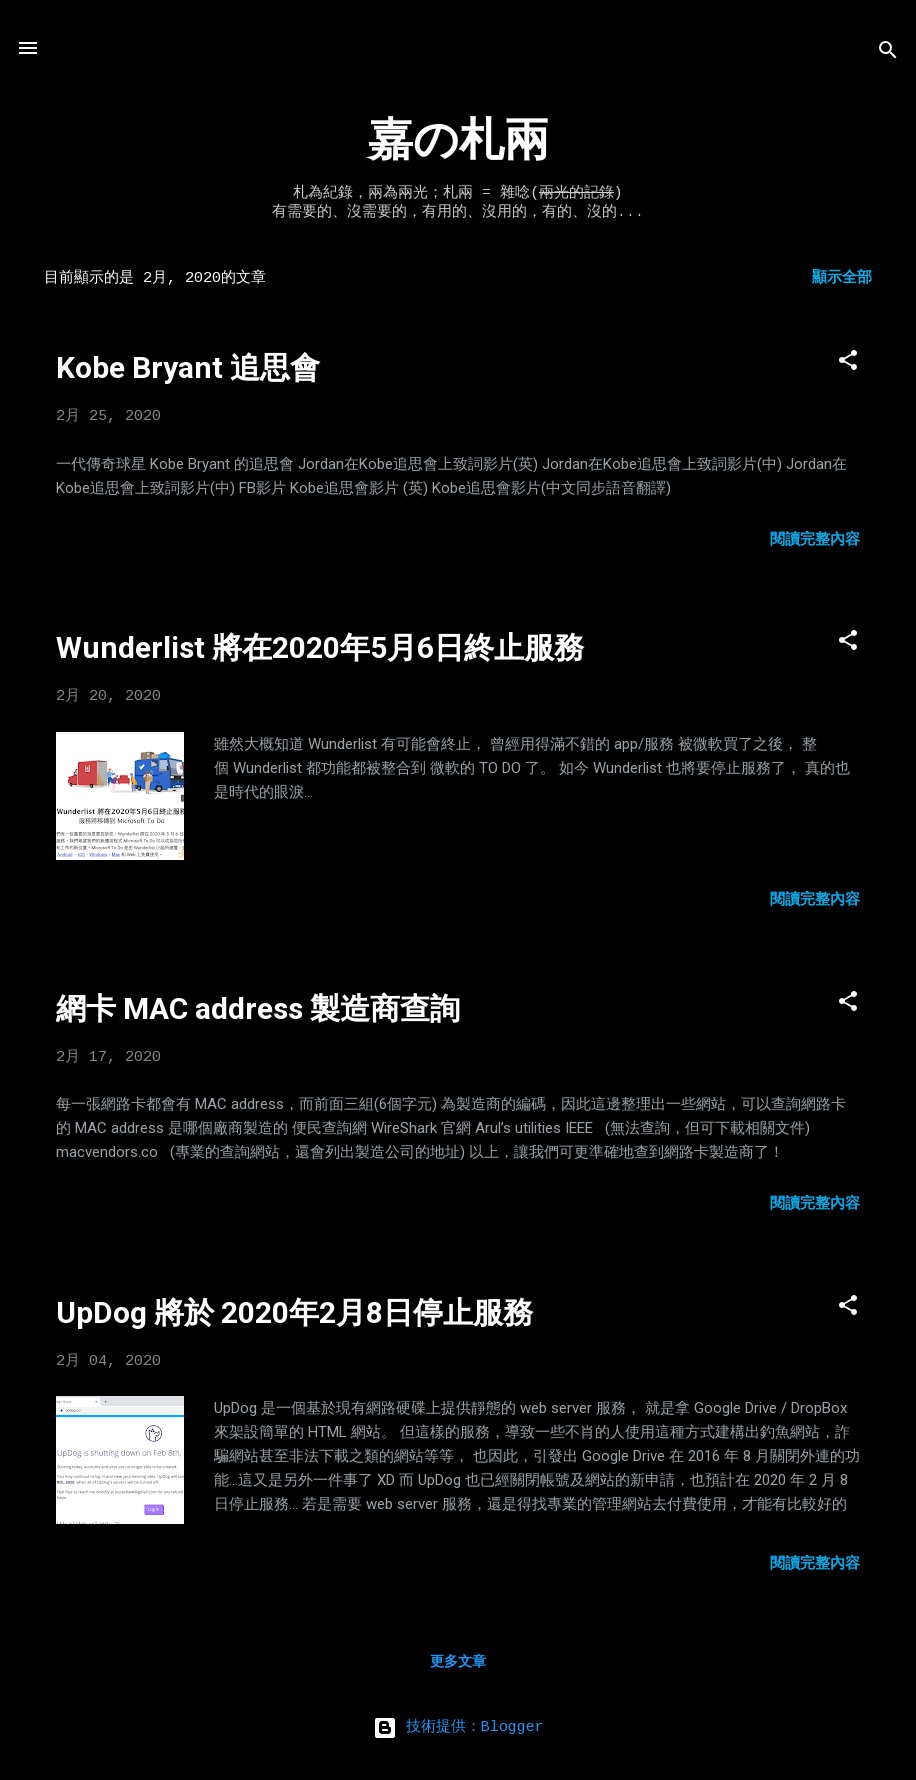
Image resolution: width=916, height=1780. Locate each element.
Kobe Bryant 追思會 (188, 367)
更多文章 (458, 1662)
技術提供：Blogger (458, 1727)
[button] (848, 364)
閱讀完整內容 (815, 540)
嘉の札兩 (458, 142)
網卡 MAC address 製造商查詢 (258, 1008)
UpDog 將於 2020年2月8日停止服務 (294, 1312)
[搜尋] (888, 54)
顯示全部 (842, 278)
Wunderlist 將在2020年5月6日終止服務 (320, 647)
